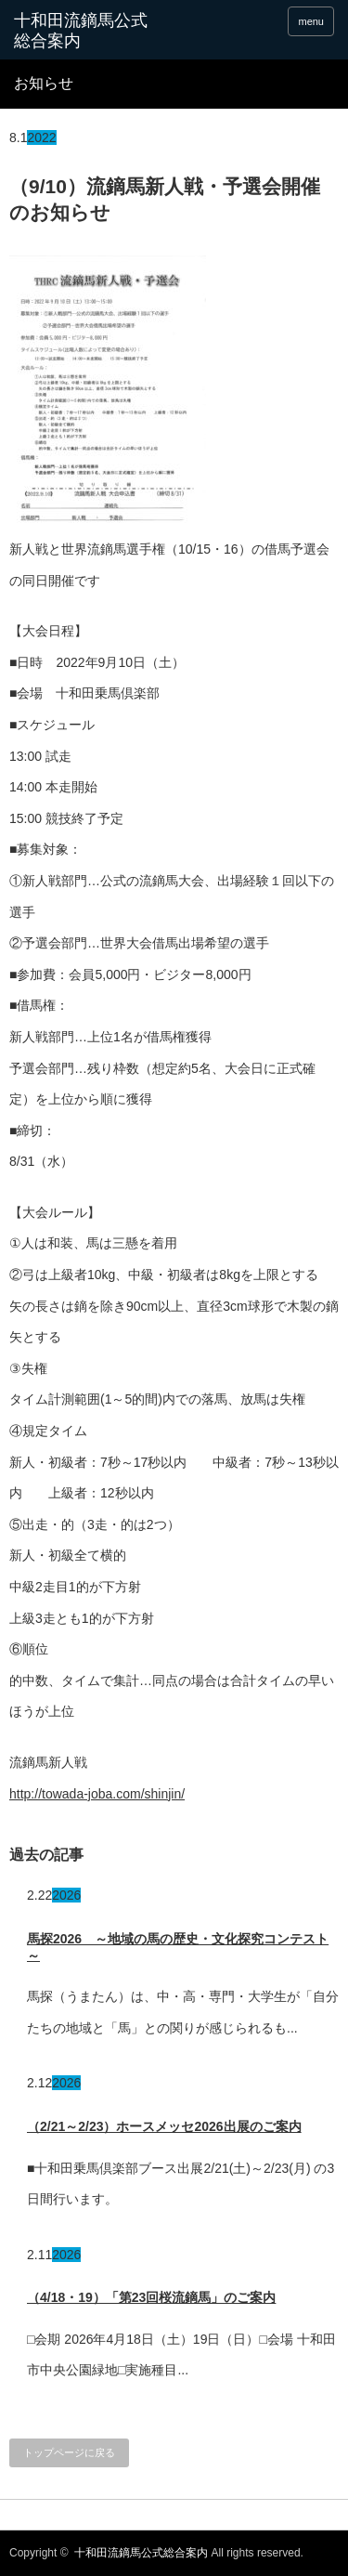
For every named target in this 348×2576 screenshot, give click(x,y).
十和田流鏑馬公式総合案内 (81, 30)
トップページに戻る (69, 2452)
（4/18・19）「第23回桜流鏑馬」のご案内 (151, 2297)
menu (311, 21)
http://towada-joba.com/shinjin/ (97, 1793)
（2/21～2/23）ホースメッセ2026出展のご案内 (164, 2126)
